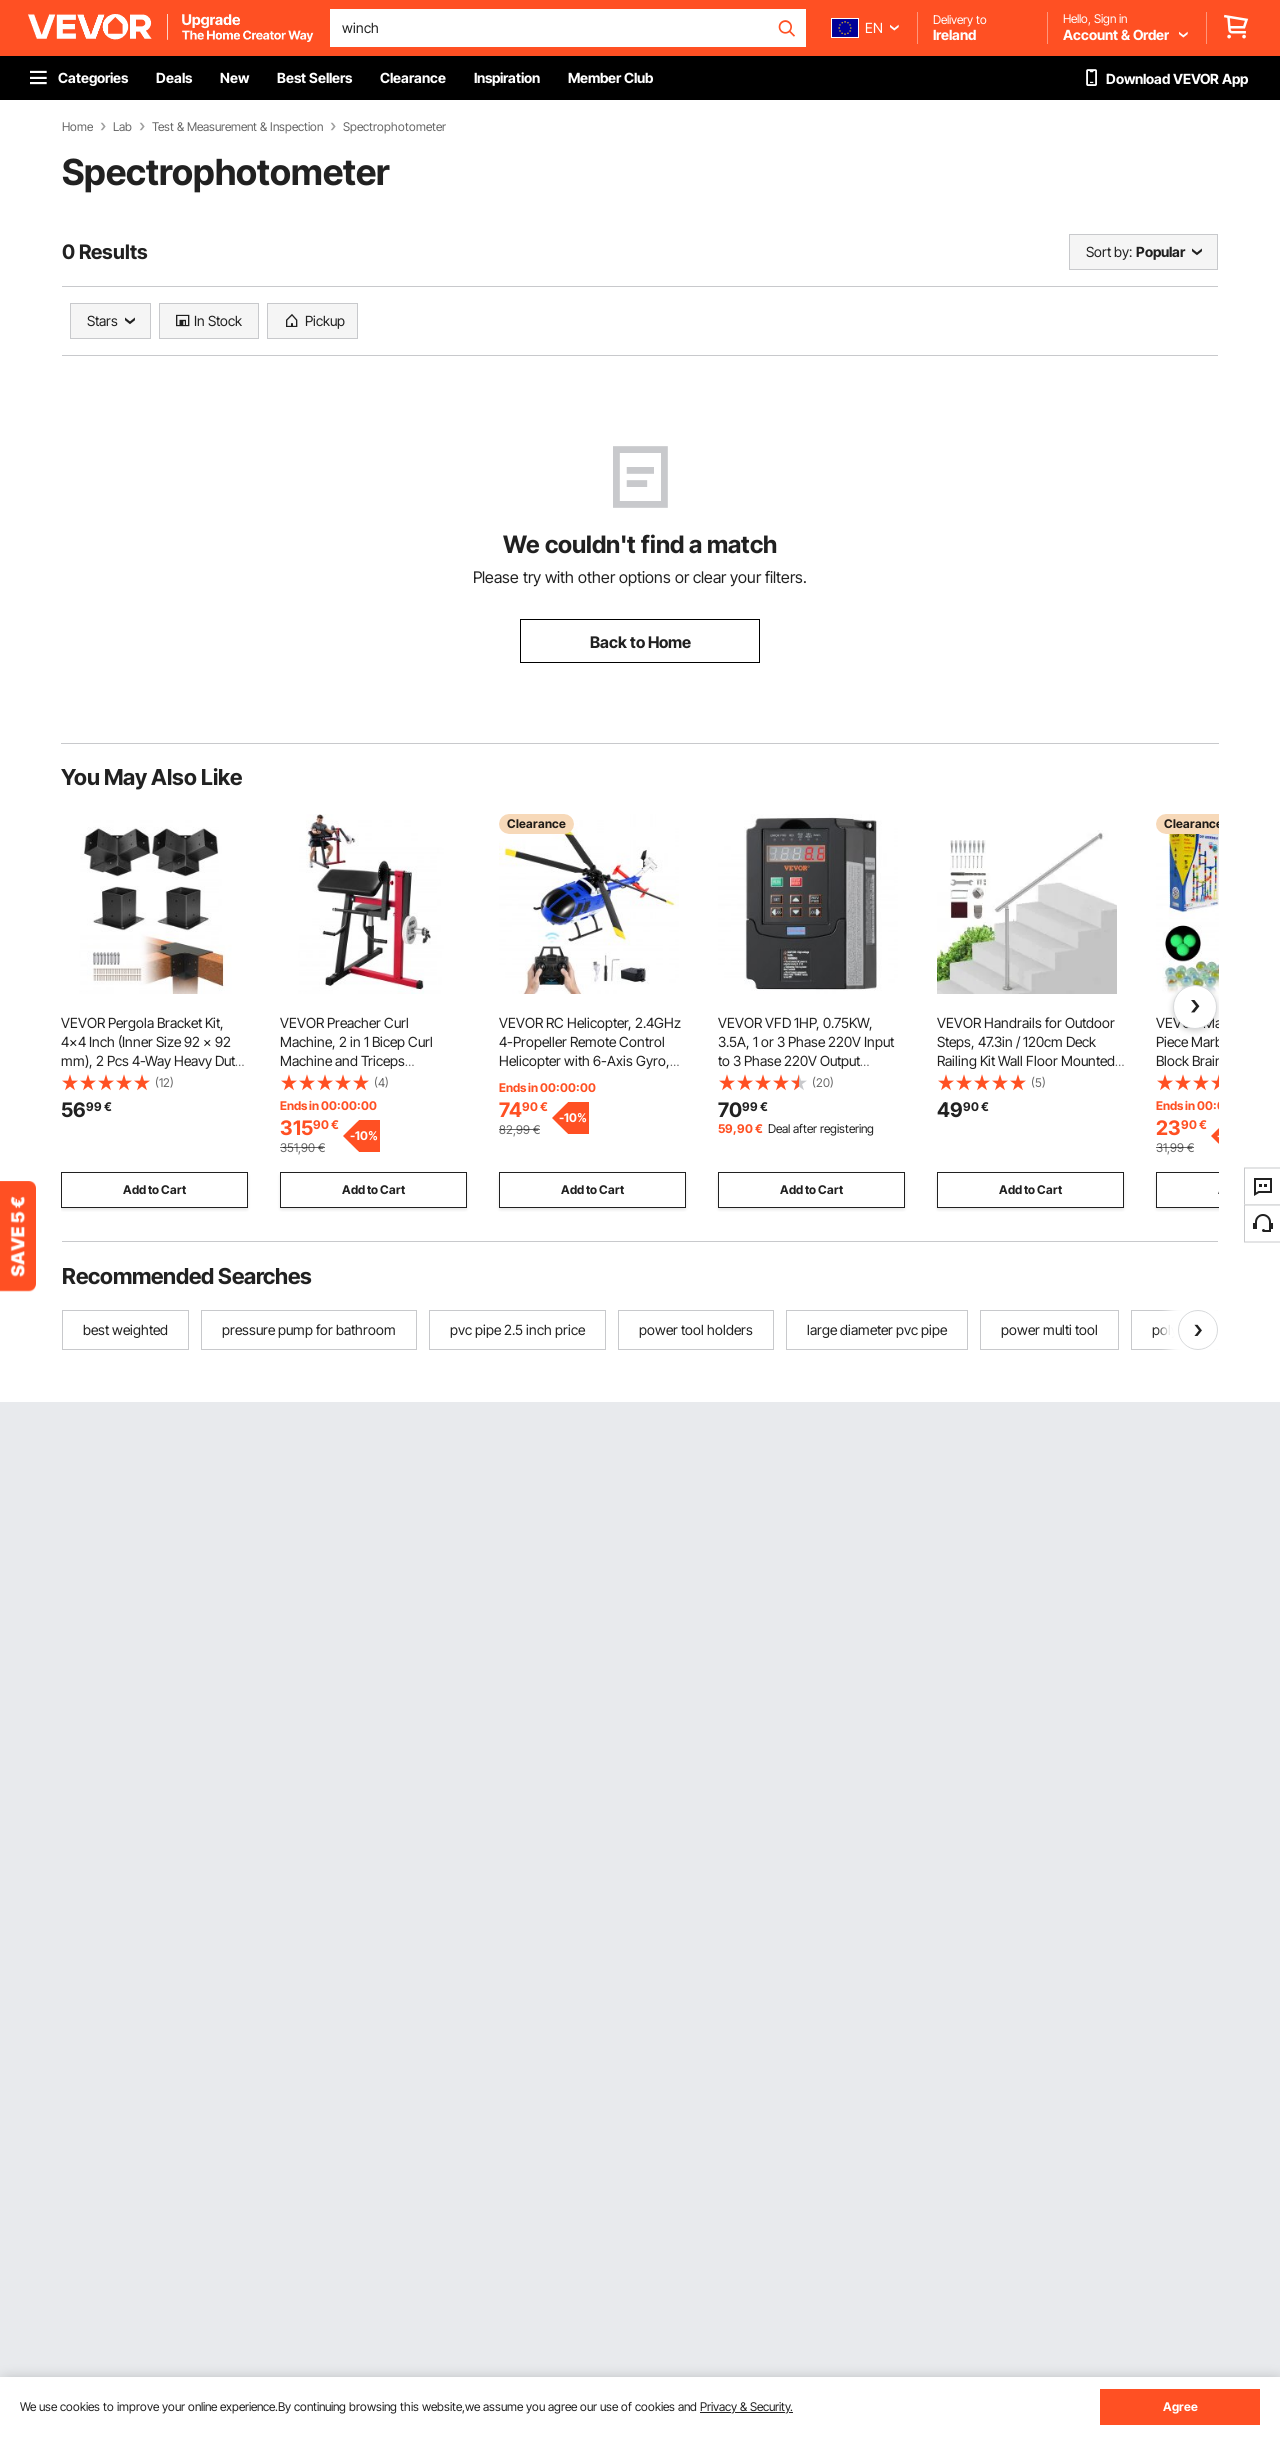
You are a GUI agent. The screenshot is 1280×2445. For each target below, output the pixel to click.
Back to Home (640, 642)
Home (77, 127)
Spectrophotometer (394, 127)
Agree (1180, 2406)
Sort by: (1109, 251)
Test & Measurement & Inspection (237, 127)
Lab (122, 127)
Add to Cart (154, 1189)
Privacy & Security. (746, 2406)
